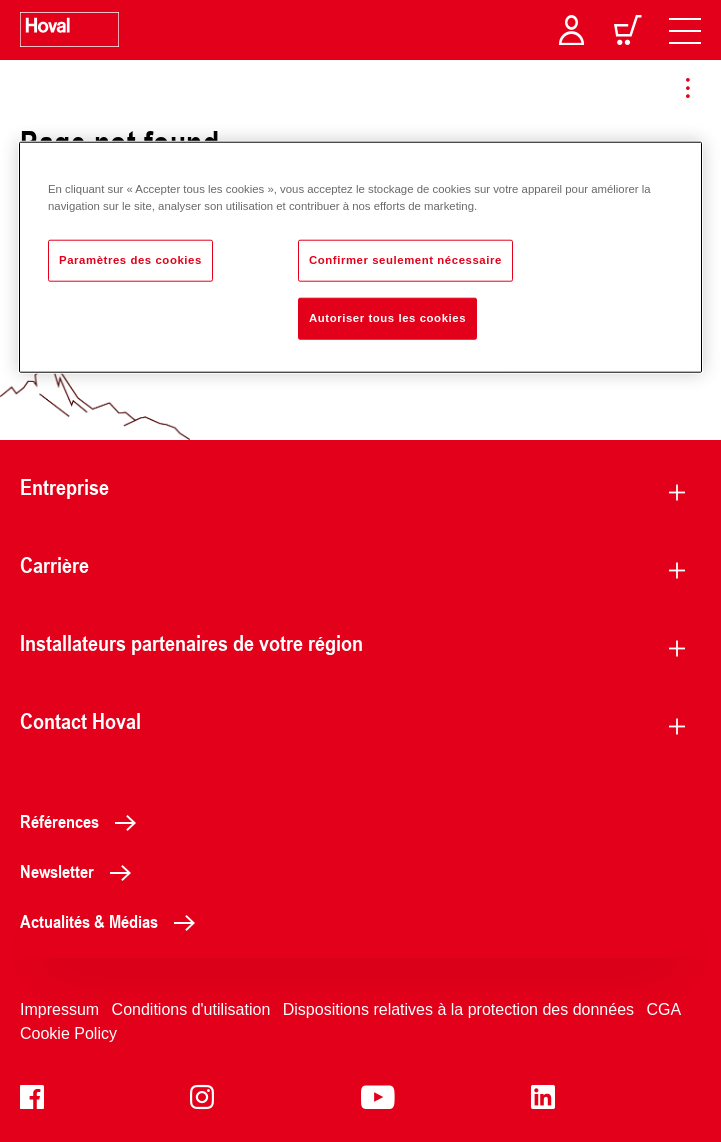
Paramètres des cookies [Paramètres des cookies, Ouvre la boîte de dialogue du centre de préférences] (130, 260)
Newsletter (81, 871)
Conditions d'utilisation (191, 1009)
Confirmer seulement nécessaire (405, 260)
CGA (664, 1009)
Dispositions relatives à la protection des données (458, 1009)
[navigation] (685, 30)
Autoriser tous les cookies (387, 318)
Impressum (59, 1009)
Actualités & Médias (113, 921)
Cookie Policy (68, 1033)
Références (83, 821)
